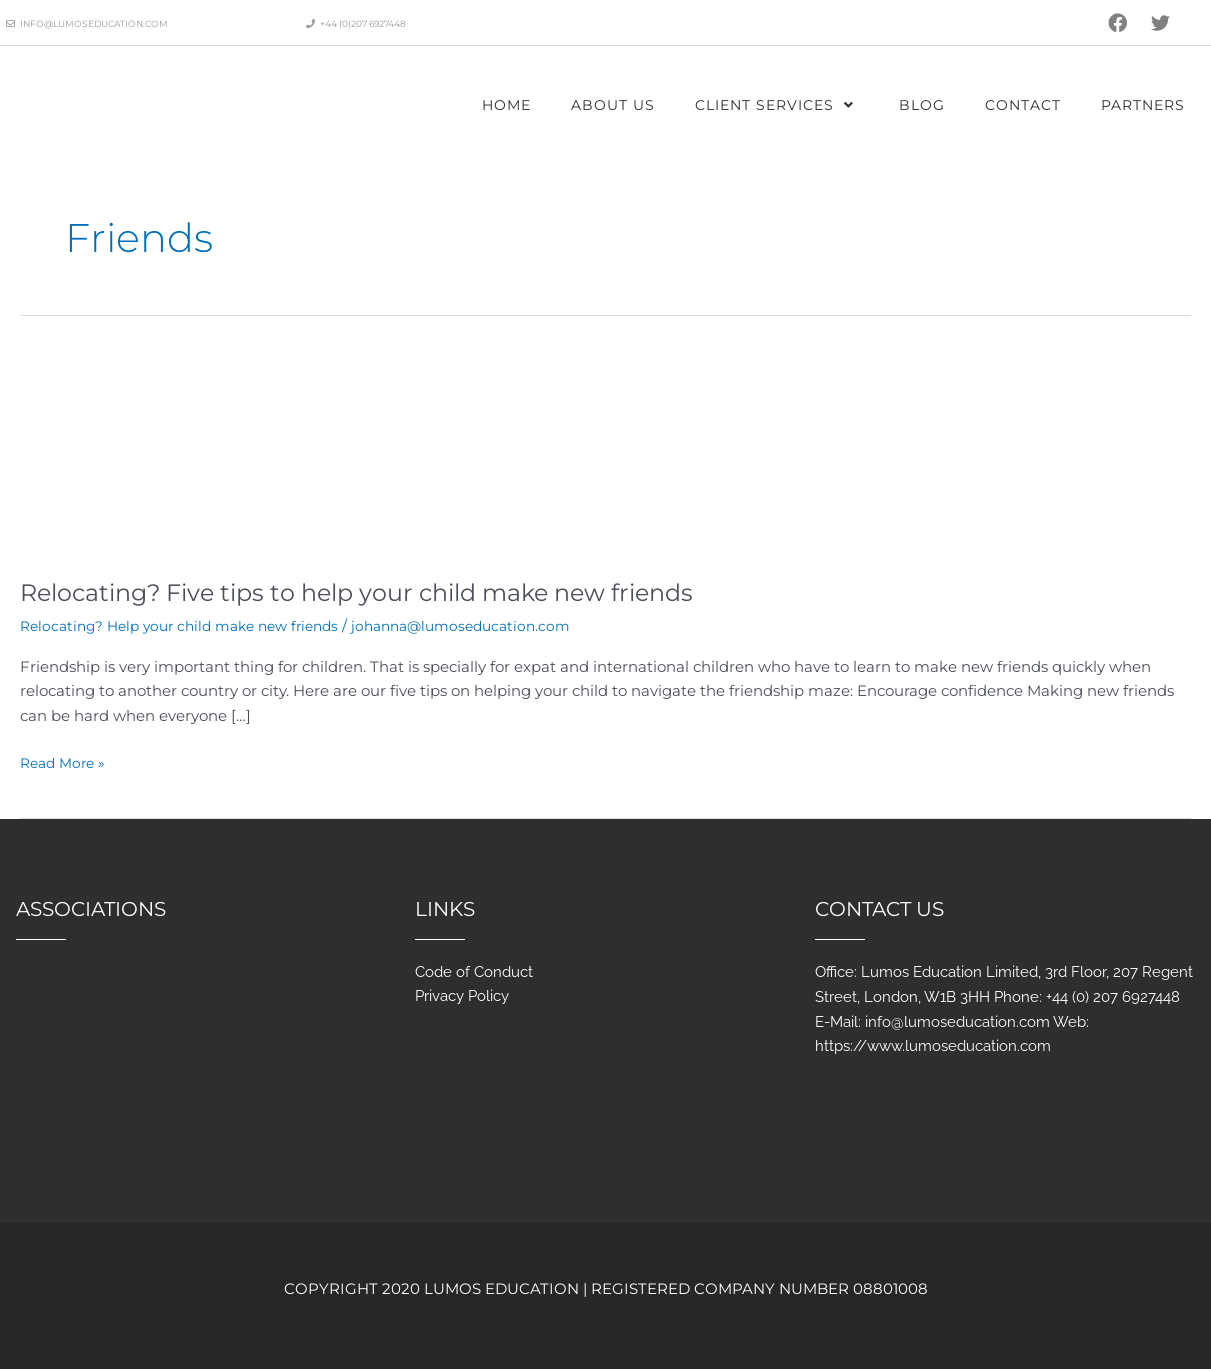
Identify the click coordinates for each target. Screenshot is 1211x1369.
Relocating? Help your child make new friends (191, 625)
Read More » (66, 761)
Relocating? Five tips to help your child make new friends (396, 592)
